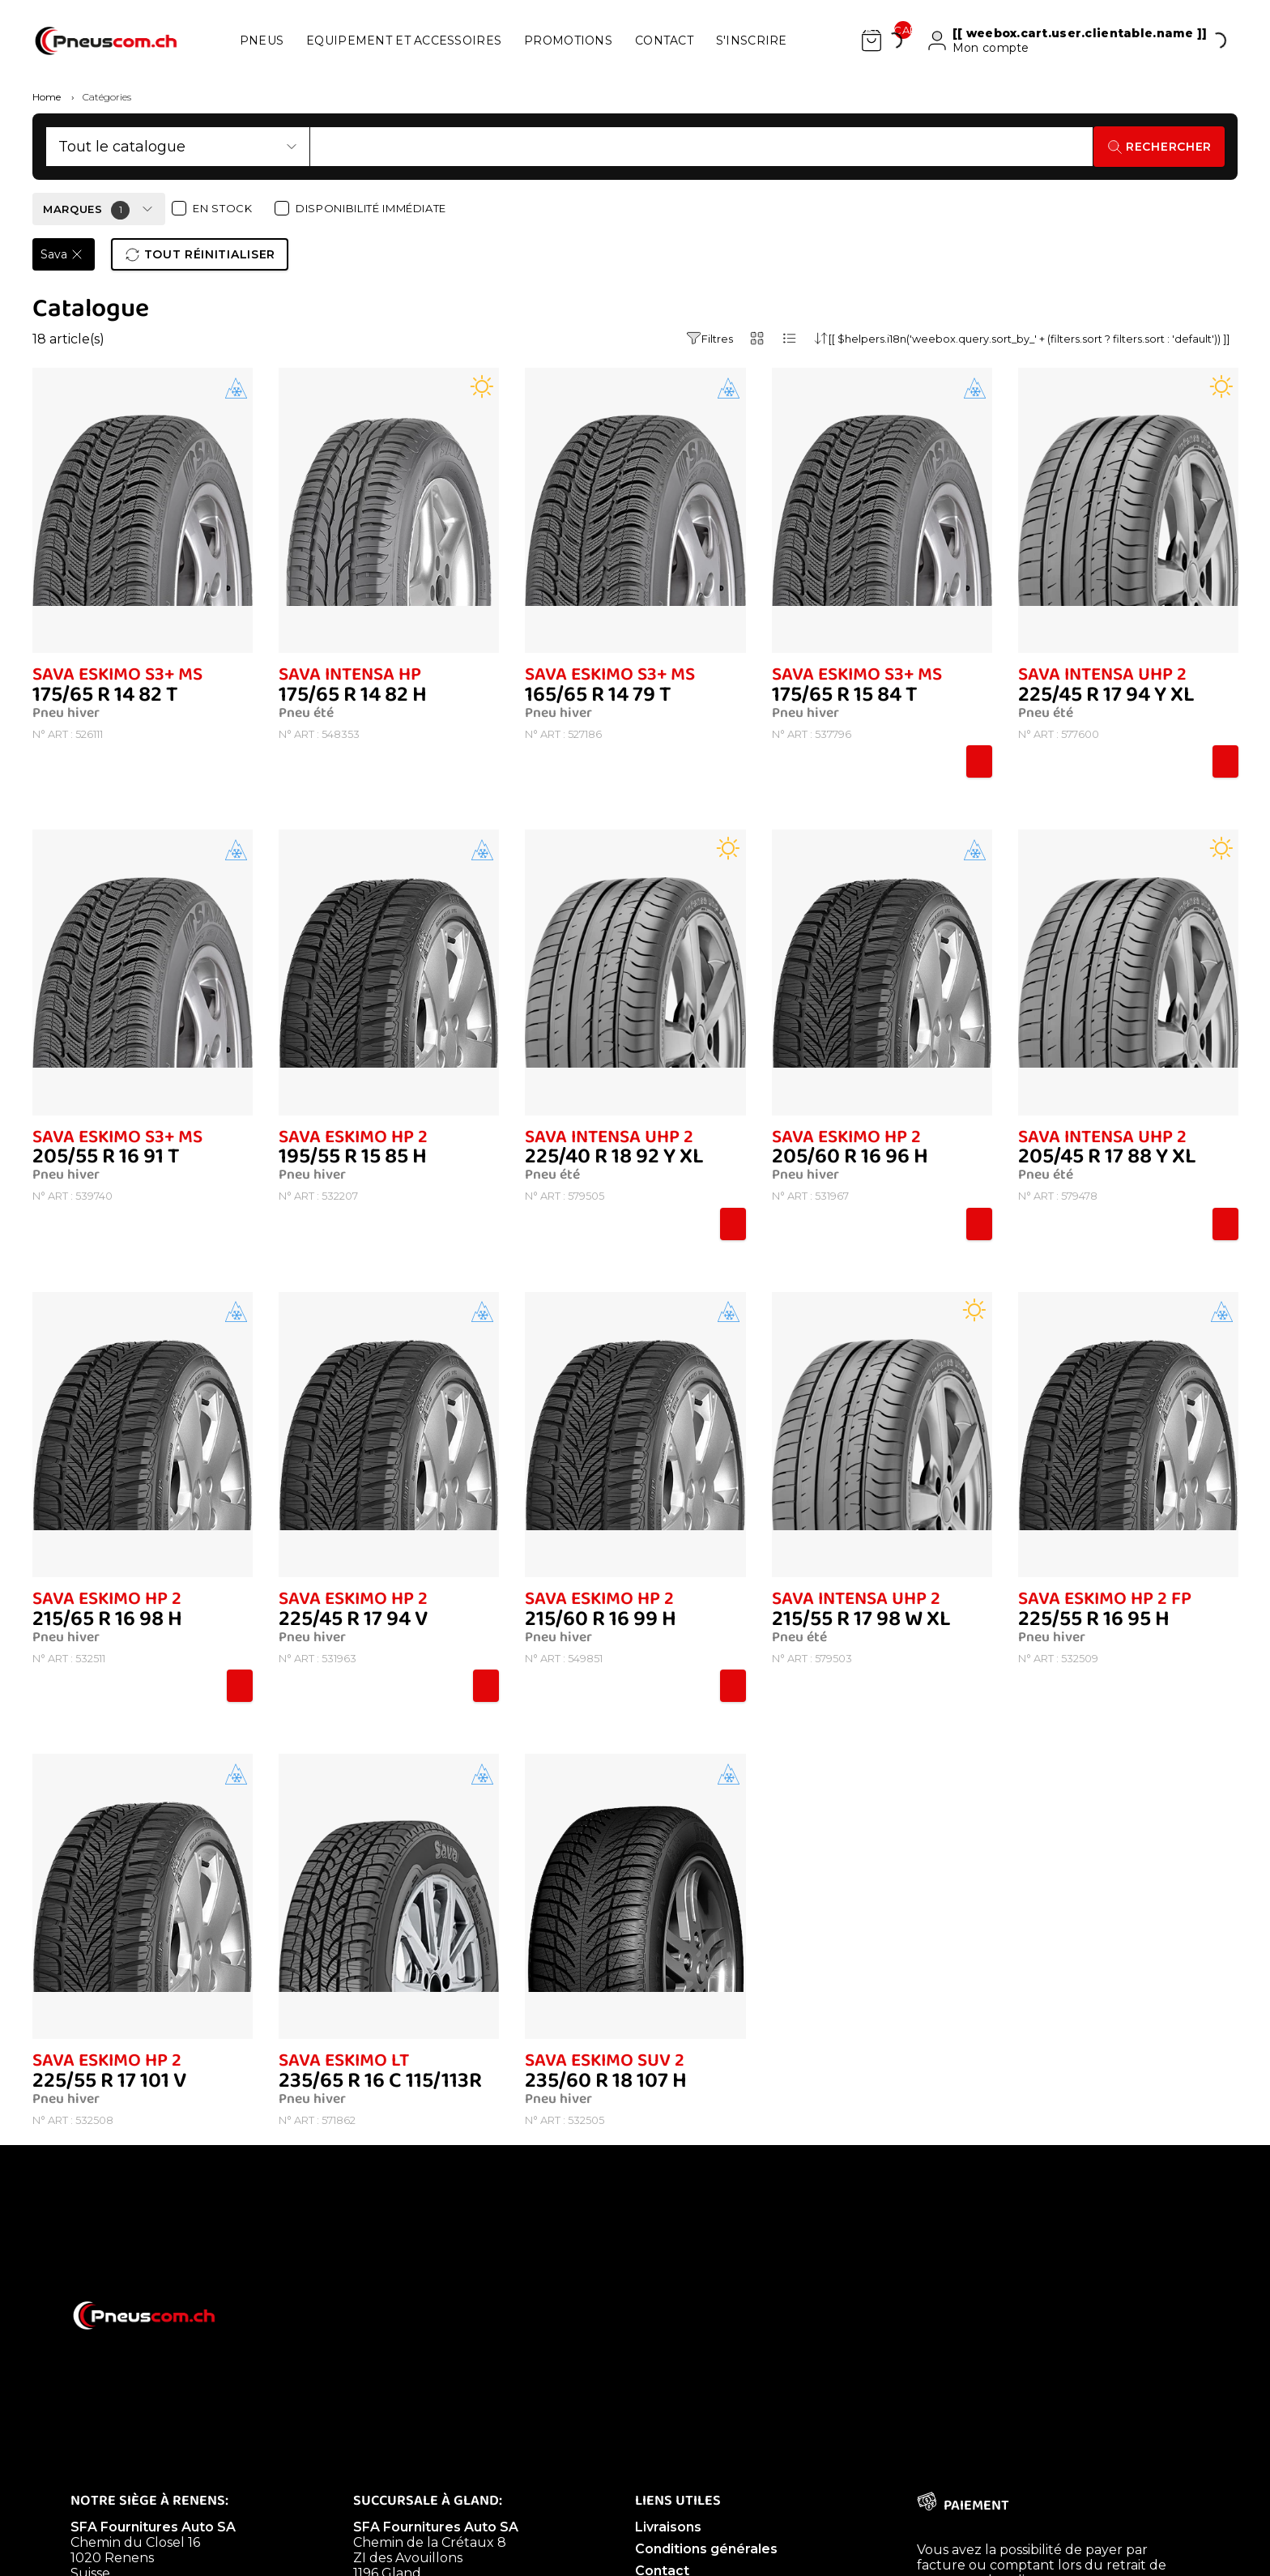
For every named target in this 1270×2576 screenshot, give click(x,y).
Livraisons (668, 2527)
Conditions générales (706, 2549)
